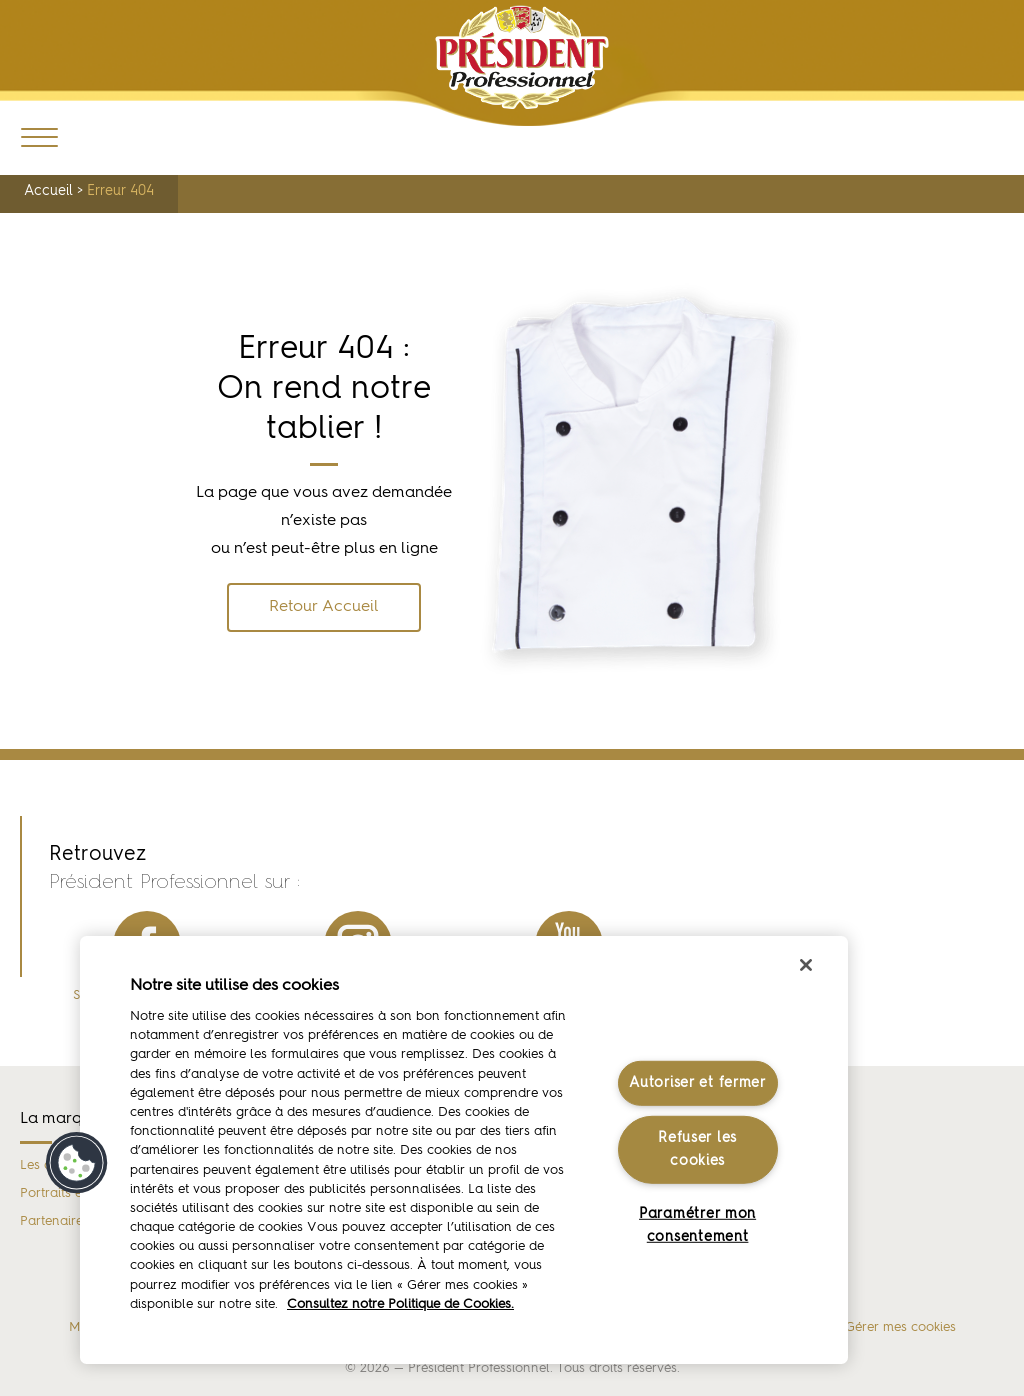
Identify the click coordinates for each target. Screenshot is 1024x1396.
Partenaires (54, 1221)
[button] (77, 1163)
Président (522, 57)
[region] (464, 1150)
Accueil (48, 191)
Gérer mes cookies (900, 1327)
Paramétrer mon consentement (697, 1225)
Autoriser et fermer (697, 1083)
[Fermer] (806, 965)
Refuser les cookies (697, 1149)
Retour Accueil (324, 607)
